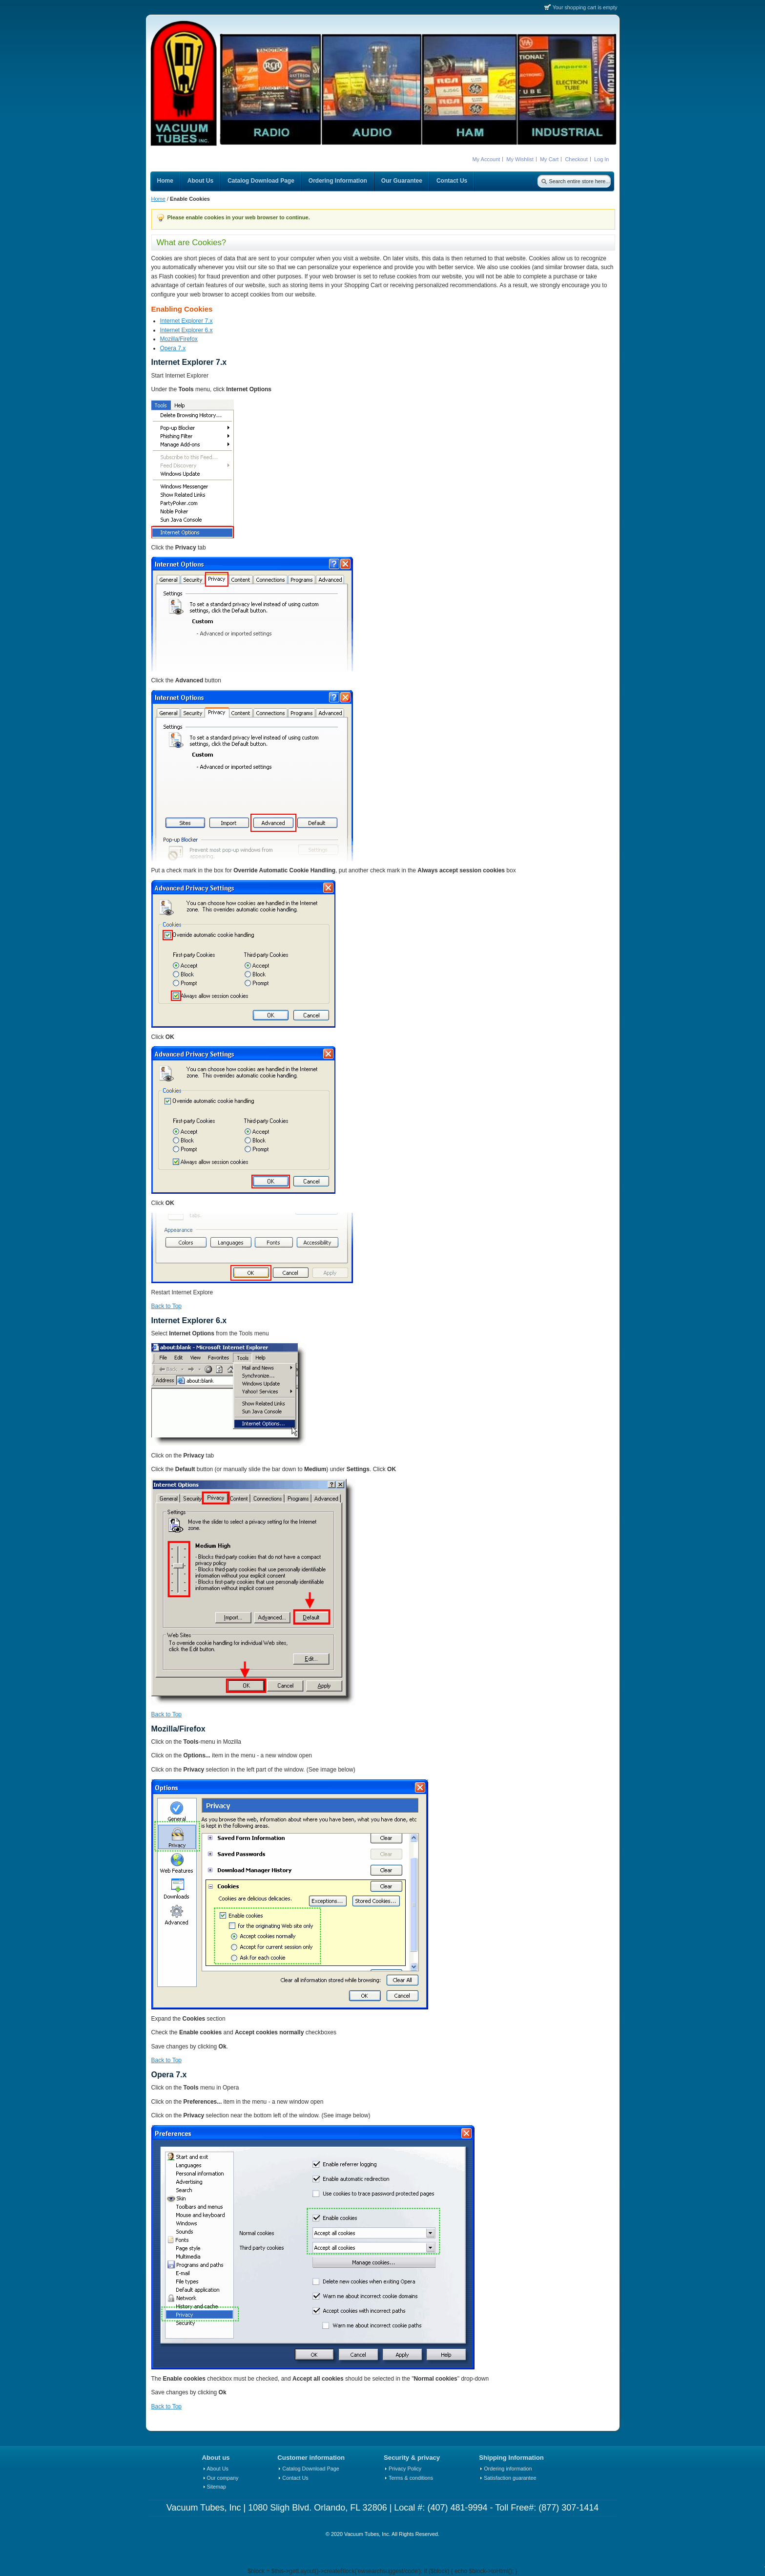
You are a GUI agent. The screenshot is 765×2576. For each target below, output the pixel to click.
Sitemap (217, 2487)
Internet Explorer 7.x (186, 320)
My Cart (549, 159)
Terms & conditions (411, 2478)
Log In (601, 159)
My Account (486, 159)
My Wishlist (520, 159)
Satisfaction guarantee (510, 2478)
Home (158, 199)
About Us (217, 2468)
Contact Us (295, 2478)
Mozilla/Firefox (179, 339)
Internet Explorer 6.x (186, 330)
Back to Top (166, 1306)
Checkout (576, 159)
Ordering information (508, 2468)
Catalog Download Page (310, 2468)
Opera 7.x (173, 348)
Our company (223, 2478)
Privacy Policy (405, 2468)
